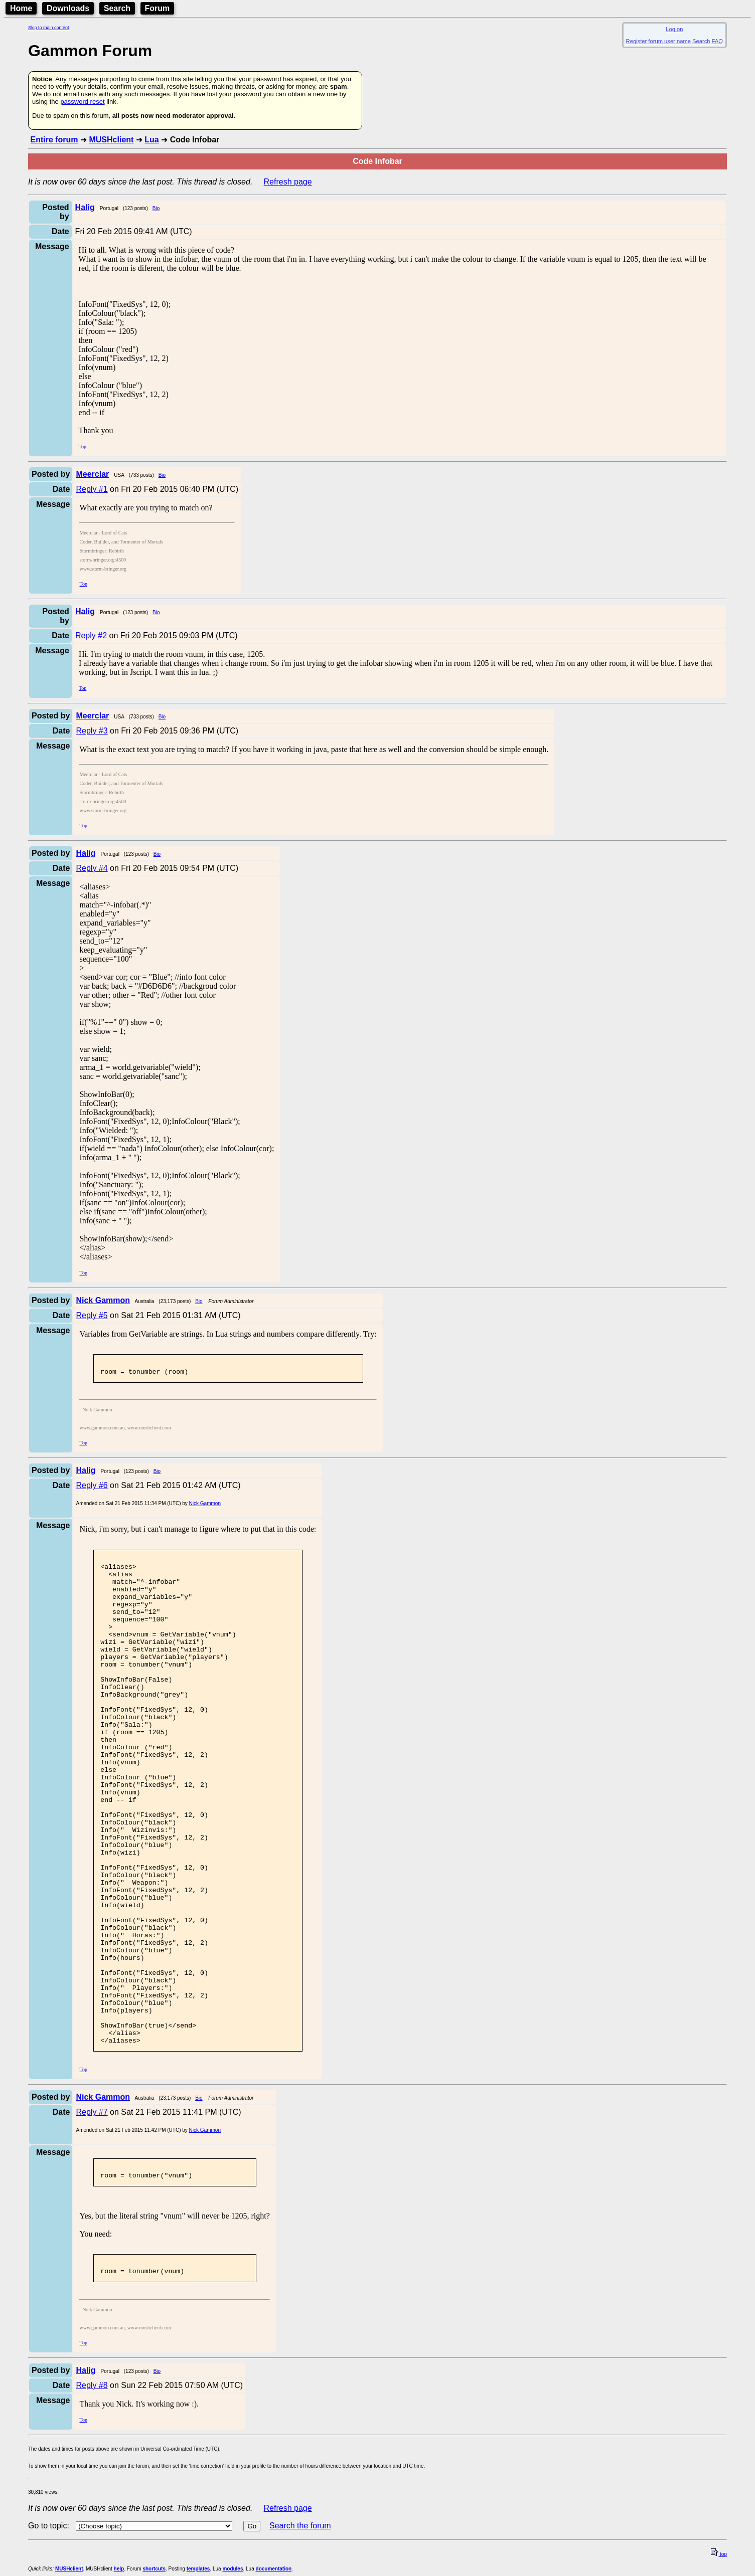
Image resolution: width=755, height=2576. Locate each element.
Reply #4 (91, 868)
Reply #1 (91, 489)
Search (117, 8)
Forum (157, 8)
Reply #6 (91, 1488)
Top (82, 446)
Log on (674, 29)
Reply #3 (91, 730)
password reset (82, 101)
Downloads (68, 8)
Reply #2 (91, 635)
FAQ (717, 41)
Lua (151, 139)
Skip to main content (48, 27)
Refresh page (288, 181)
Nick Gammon (205, 1506)
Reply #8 (91, 2492)
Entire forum (54, 139)
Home (21, 8)
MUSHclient (111, 139)
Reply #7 (91, 2213)
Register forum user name (658, 41)
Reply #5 (91, 1315)
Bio (156, 208)
